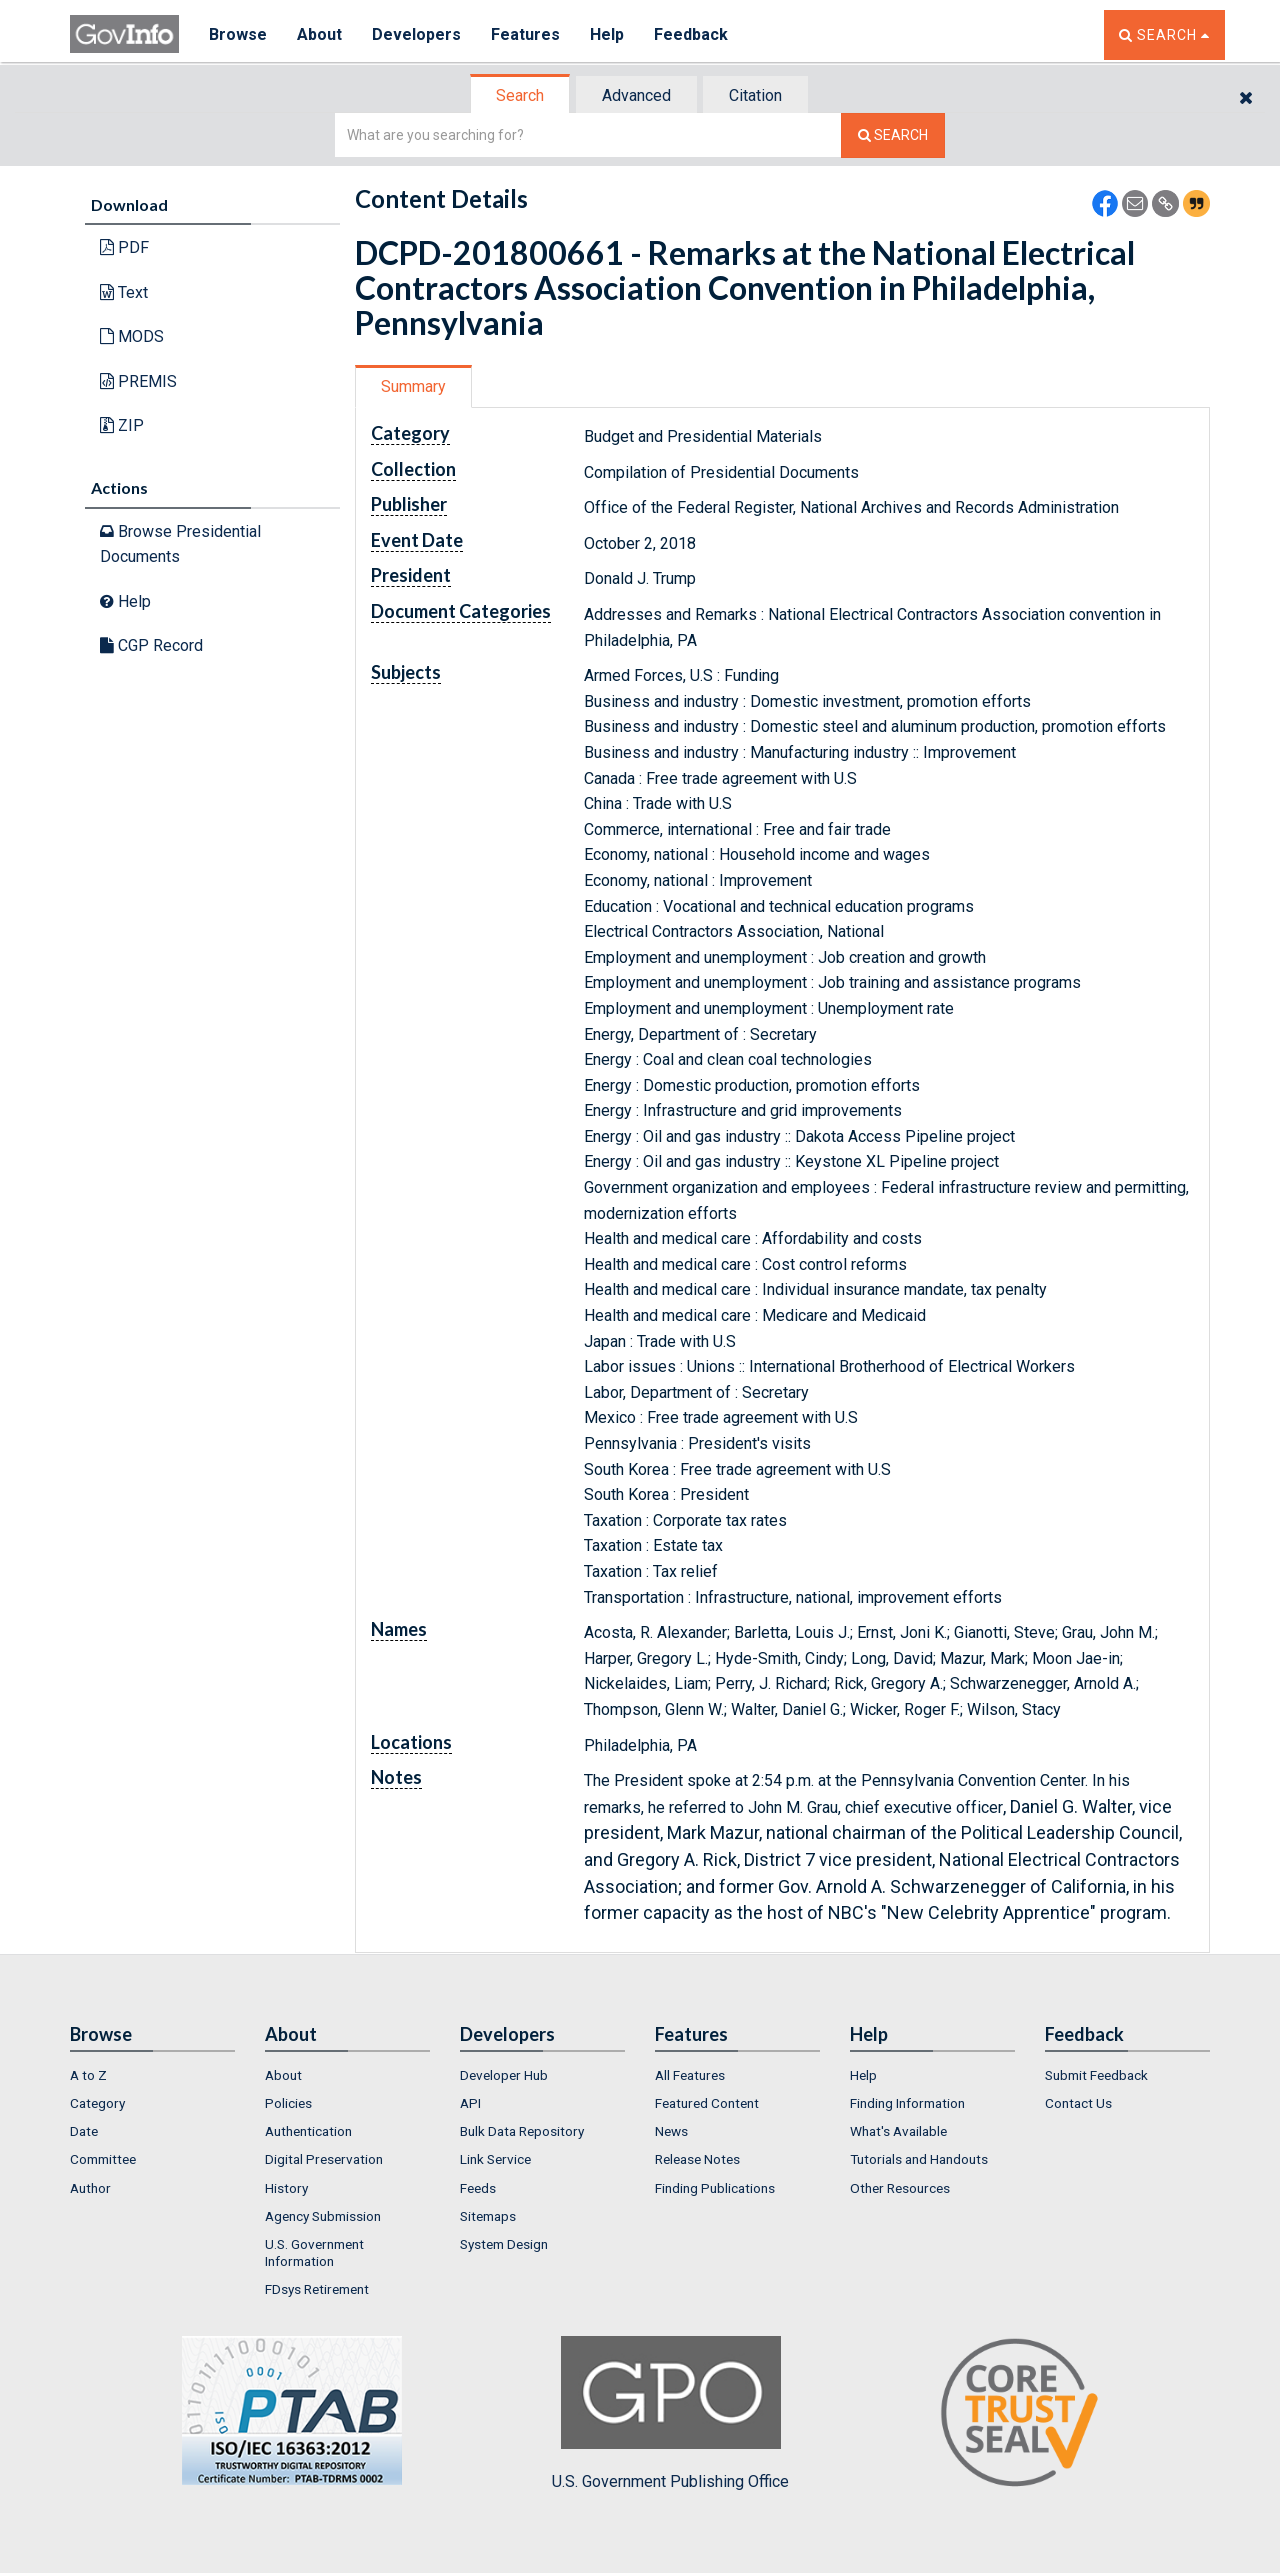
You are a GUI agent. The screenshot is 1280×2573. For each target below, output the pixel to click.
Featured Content (707, 2103)
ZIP (122, 425)
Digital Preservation (324, 2159)
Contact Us (1078, 2103)
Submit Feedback (1096, 2075)
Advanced (636, 95)
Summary (413, 386)
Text (124, 292)
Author (90, 2188)
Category (97, 2103)
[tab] (521, 95)
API (470, 2103)
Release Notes (697, 2159)
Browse (238, 34)
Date (84, 2131)
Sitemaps (488, 2216)
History (286, 2188)
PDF (124, 247)
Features (525, 34)
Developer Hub (504, 2075)
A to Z (88, 2075)
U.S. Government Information (314, 2252)
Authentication (308, 2131)
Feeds (478, 2188)
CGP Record (151, 645)
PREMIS (138, 381)
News (671, 2131)
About (319, 34)
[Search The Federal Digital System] (893, 135)
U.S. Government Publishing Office (670, 2413)
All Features (690, 2075)
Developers (416, 34)
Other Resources (900, 2188)
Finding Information (907, 2103)
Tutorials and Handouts (919, 2159)
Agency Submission (323, 2216)
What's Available (898, 2131)
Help (607, 34)
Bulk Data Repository (522, 2131)
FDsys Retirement (317, 2289)
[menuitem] (152, 2075)
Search (520, 95)
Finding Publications (715, 2188)
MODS (132, 336)
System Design (504, 2244)
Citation (755, 95)
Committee (103, 2159)
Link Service (495, 2159)
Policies (288, 2103)
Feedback (691, 34)
